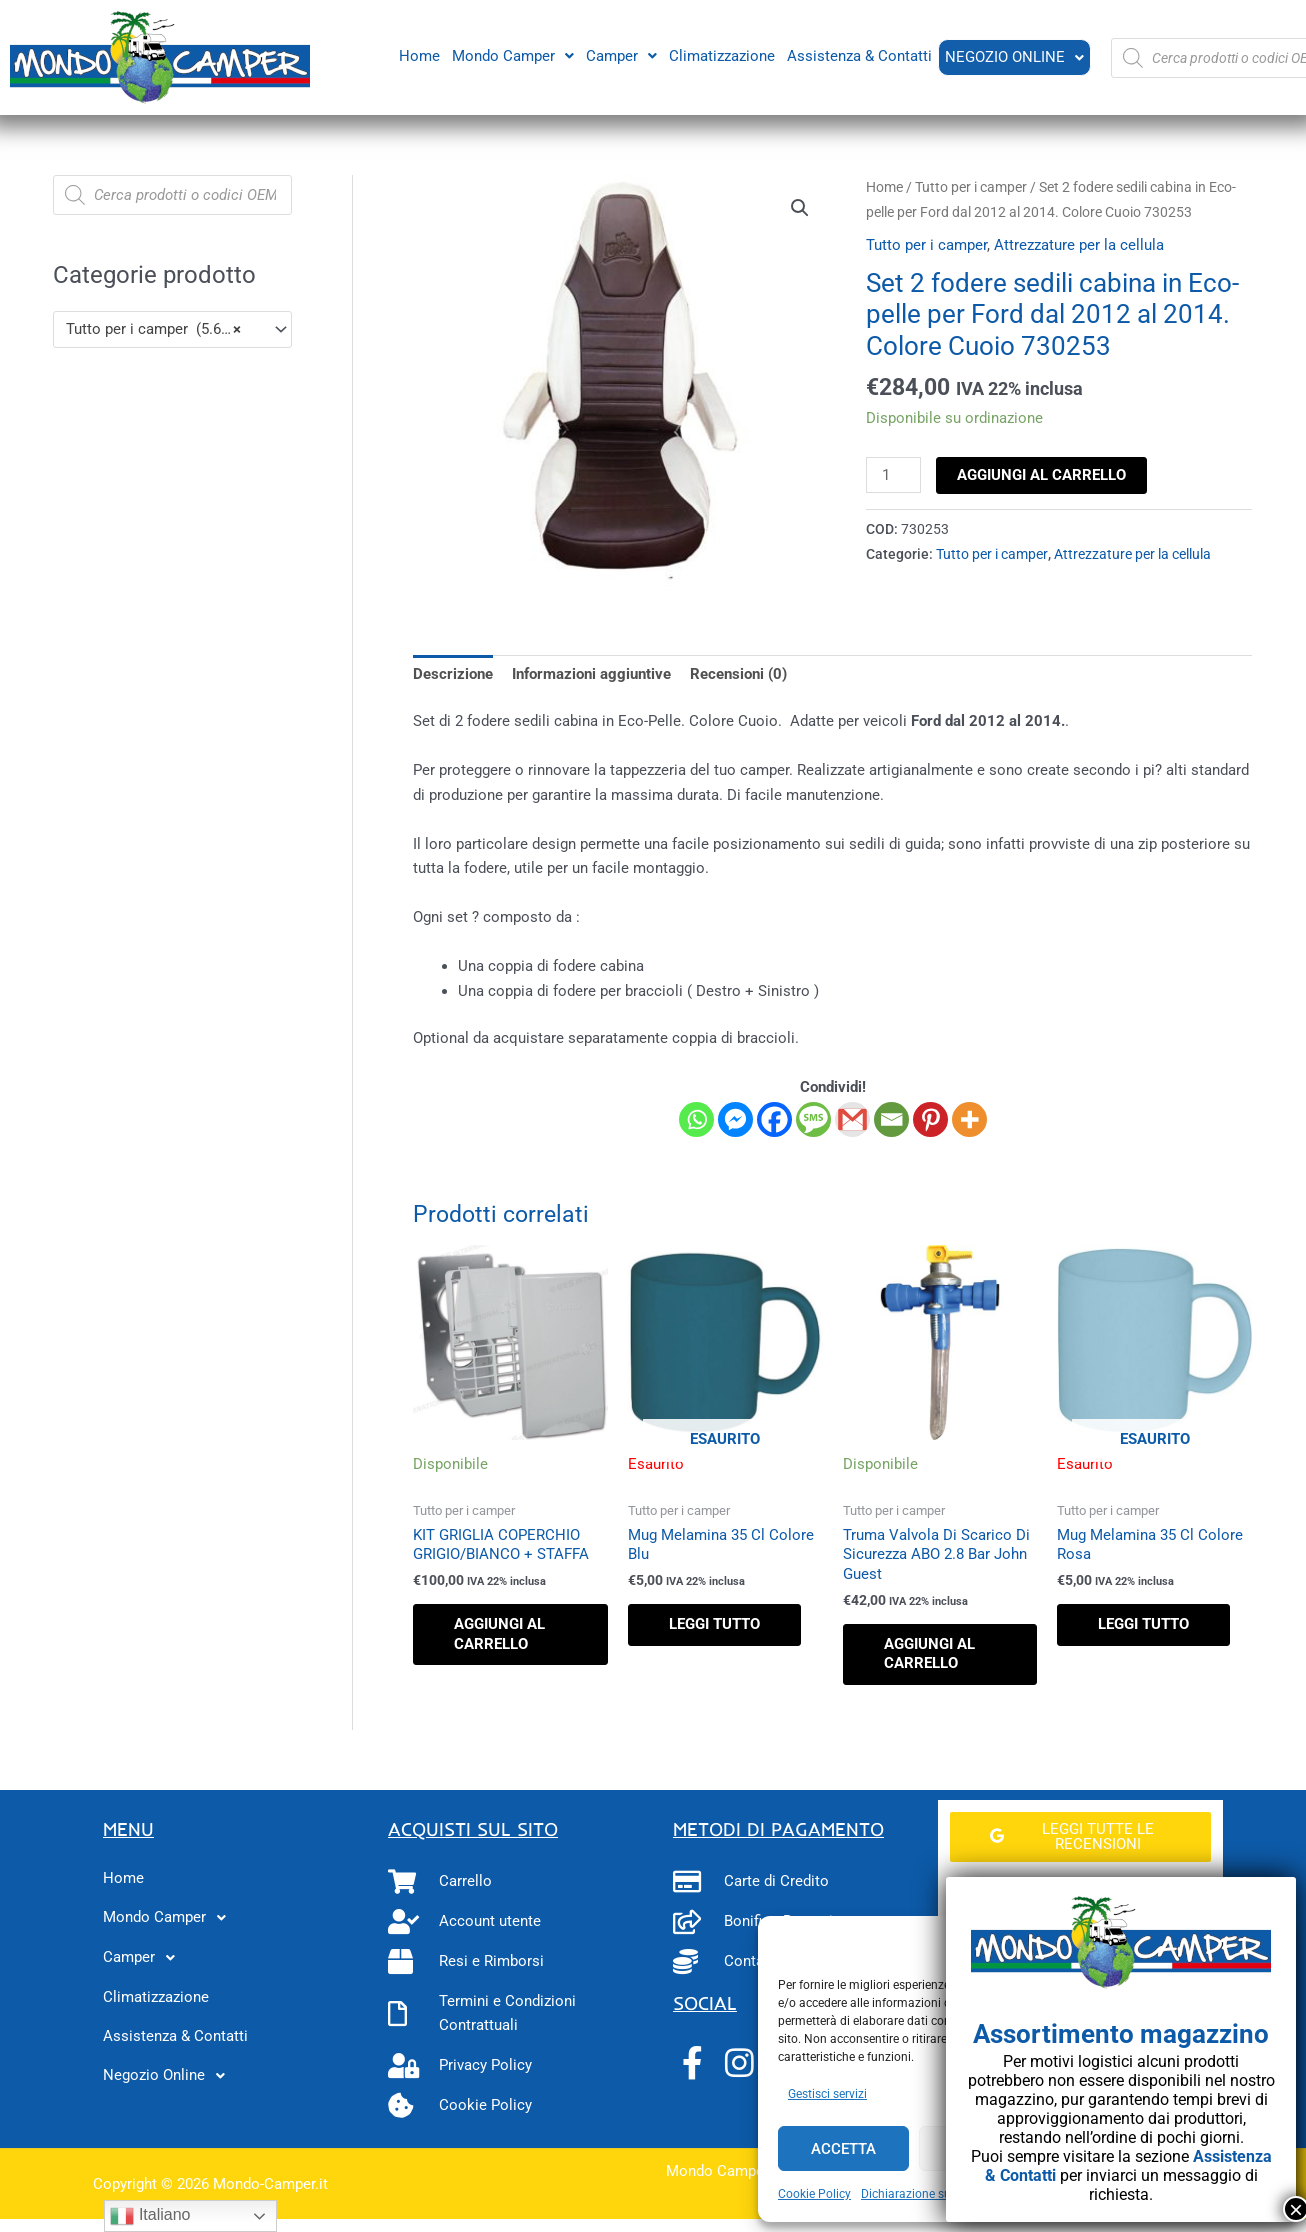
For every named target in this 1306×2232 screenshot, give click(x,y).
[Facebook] (774, 1119)
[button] (511, 55)
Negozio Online (1013, 57)
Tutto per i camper (971, 187)
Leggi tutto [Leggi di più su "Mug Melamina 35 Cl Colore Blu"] (714, 1624)
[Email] (891, 1119)
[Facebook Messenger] (735, 1119)
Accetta (843, 2149)
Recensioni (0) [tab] (738, 674)
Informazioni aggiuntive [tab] (591, 674)
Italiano (150, 2216)
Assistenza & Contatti (857, 55)
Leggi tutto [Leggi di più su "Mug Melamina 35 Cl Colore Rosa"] (1143, 1624)
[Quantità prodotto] (893, 475)
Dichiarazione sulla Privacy (934, 2194)
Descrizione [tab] (453, 674)
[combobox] (172, 329)
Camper (619, 55)
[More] (969, 1119)
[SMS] (813, 1119)
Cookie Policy (814, 2194)
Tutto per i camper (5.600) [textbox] (154, 329)
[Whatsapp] (696, 1119)
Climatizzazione (720, 55)
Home (417, 55)
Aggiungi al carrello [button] (499, 1634)
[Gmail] (852, 1119)
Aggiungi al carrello (1041, 475)
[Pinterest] (930, 1119)
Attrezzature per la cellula (1079, 245)
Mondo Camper (511, 55)
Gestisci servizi (827, 2094)
